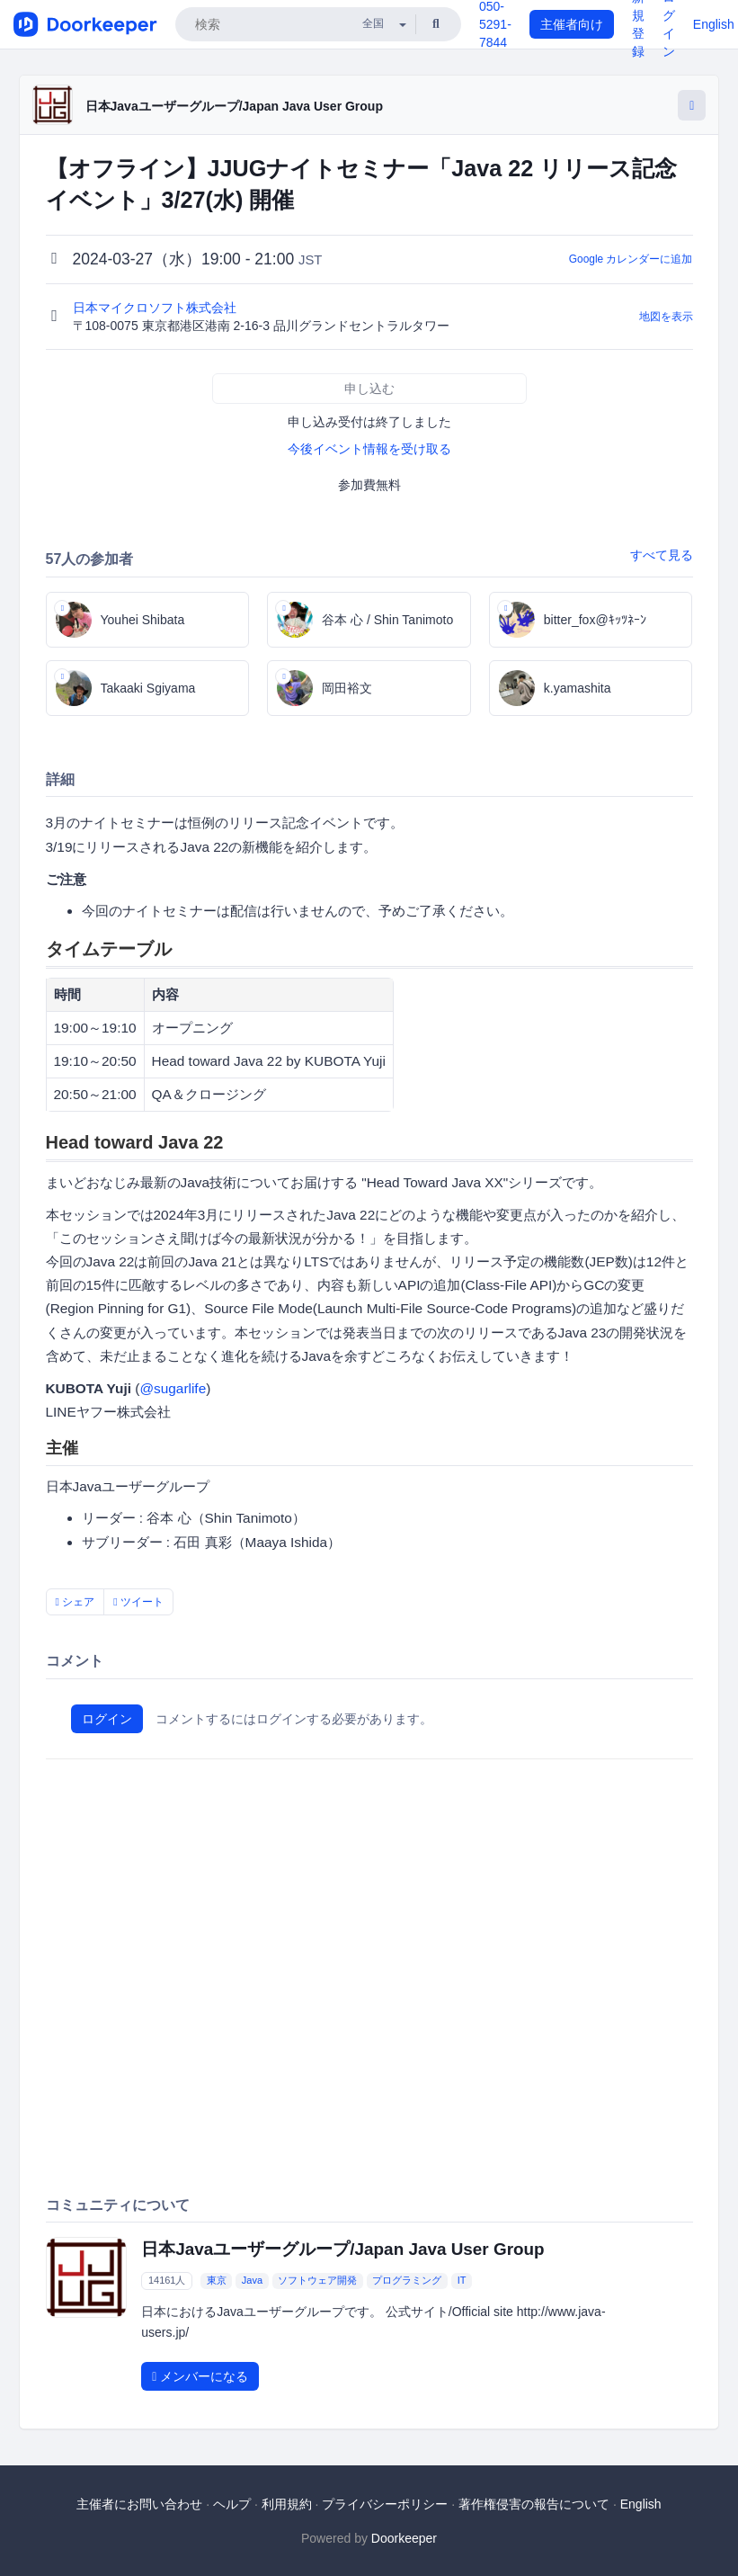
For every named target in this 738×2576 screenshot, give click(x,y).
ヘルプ (232, 2504)
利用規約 (287, 2504)
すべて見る (661, 555)
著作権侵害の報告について (533, 2504)
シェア (75, 1602)
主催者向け (571, 24)
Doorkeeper (404, 2538)
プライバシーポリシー (385, 2504)
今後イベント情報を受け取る (369, 449)
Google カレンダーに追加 (631, 259)
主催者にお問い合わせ (139, 2504)
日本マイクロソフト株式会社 (156, 307)
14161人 (167, 2281)
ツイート (138, 1602)
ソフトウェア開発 (317, 2281)
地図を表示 (666, 316)
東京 (217, 2281)
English (713, 24)
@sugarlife (172, 1388)
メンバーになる (200, 2376)
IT (462, 2281)
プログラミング (406, 2281)
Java (252, 2281)
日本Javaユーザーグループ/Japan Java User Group (234, 106)
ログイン (107, 1719)
